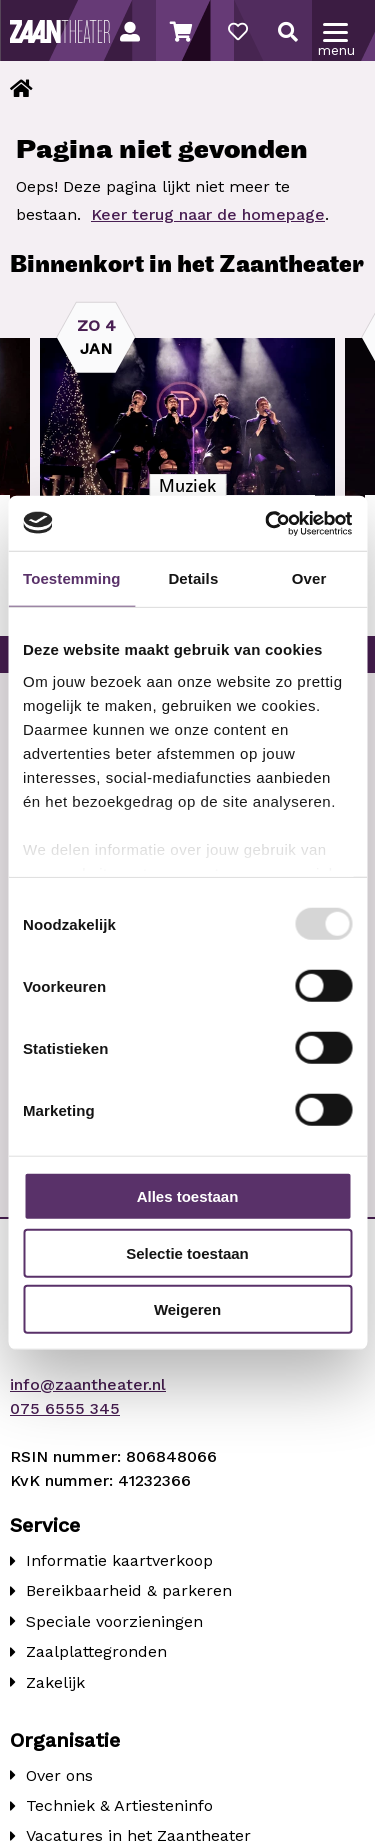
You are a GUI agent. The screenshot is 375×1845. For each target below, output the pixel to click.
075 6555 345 (65, 1408)
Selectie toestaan (187, 1252)
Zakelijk (55, 1682)
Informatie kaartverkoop (119, 1560)
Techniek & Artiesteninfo (119, 1805)
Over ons (59, 1775)
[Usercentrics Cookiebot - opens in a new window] (267, 523)
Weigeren (187, 1309)
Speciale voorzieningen (114, 1621)
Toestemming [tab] (72, 578)
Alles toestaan (188, 1196)
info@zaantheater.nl (88, 1384)
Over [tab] (309, 578)
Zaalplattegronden (96, 1651)
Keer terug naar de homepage (208, 214)
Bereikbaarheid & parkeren (129, 1590)
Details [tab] (193, 578)
